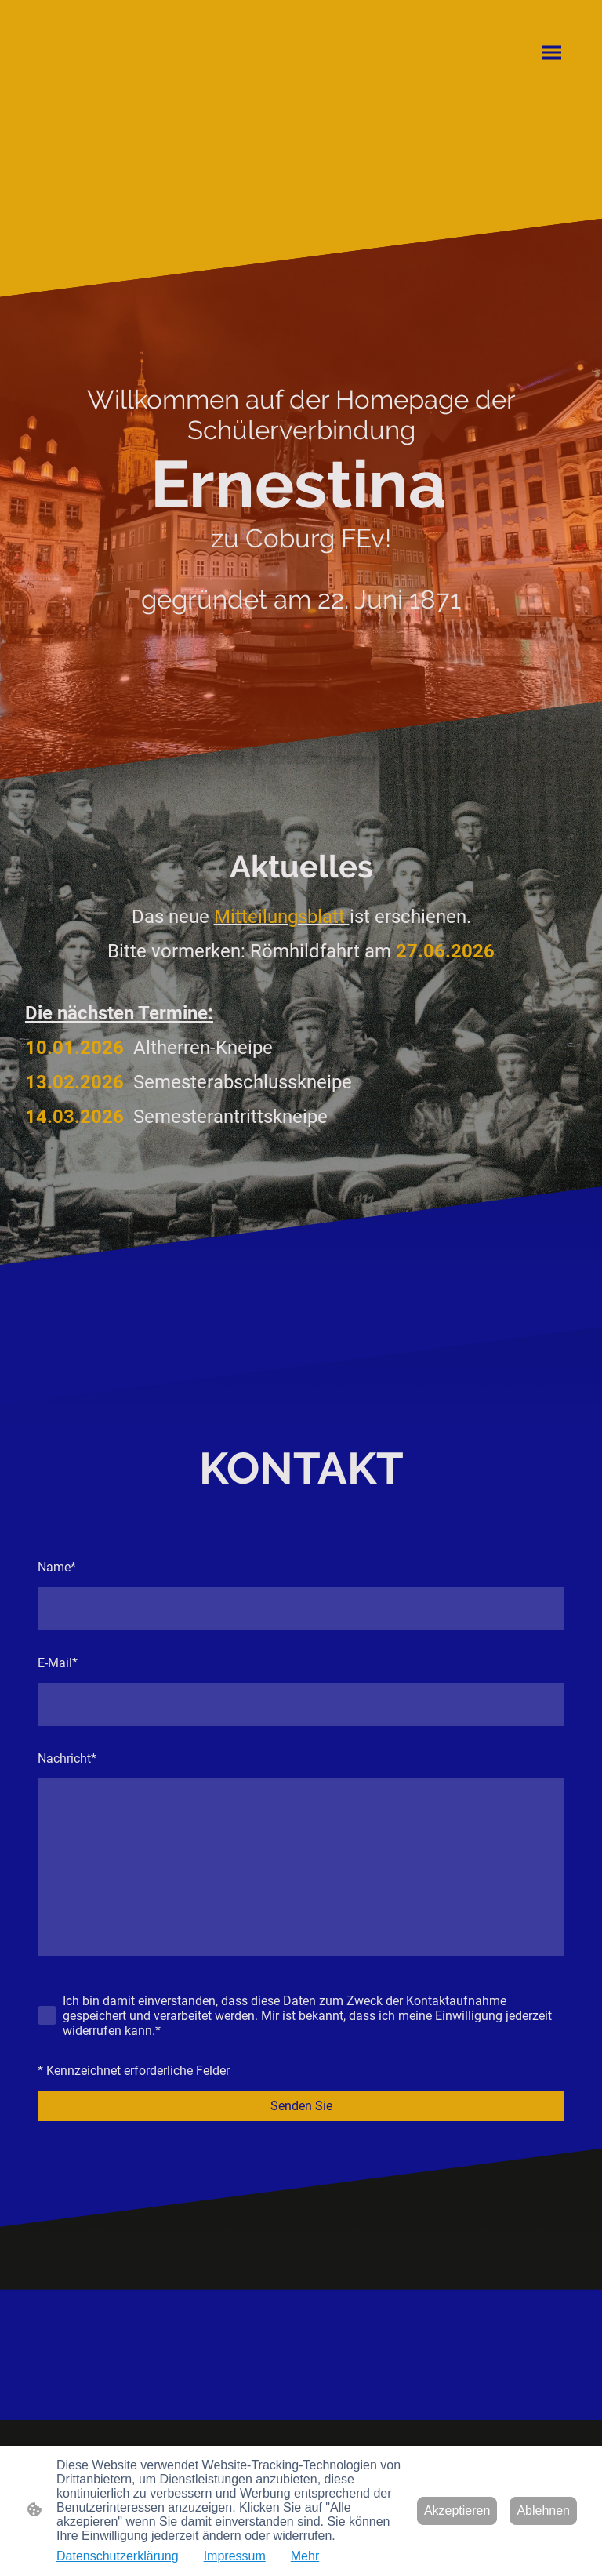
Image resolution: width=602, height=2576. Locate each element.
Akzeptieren (457, 2510)
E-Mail (58, 1662)
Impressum (235, 2556)
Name (57, 1567)
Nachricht (67, 1758)
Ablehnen (543, 2510)
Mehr (305, 2556)
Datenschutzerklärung (117, 2556)
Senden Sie (301, 2105)
